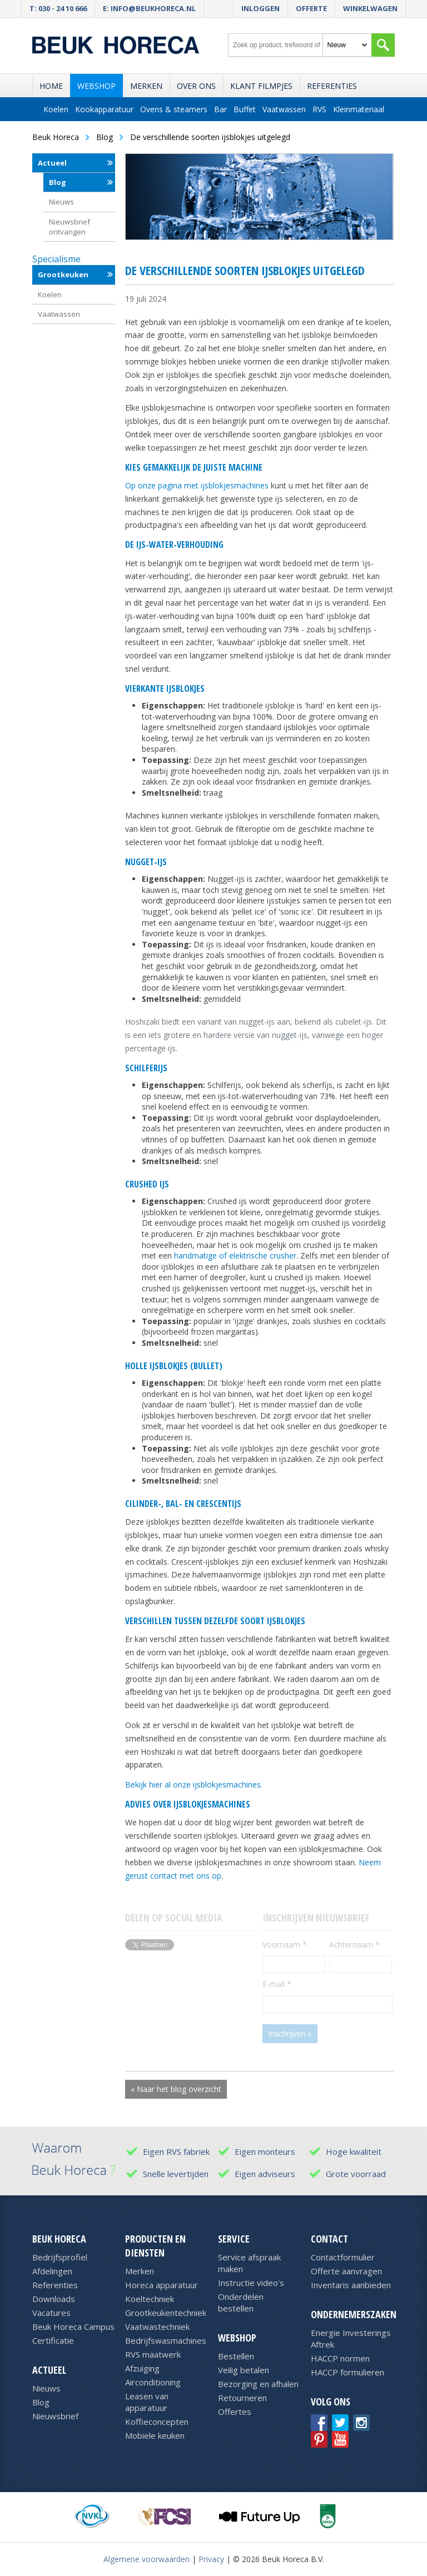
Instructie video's (251, 2282)
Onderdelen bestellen (241, 2302)
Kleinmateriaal (358, 109)
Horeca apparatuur (161, 2284)
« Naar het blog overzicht (176, 2089)
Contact (329, 2238)
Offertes (234, 2411)
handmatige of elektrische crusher (235, 1255)
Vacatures (51, 2312)
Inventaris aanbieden (351, 2284)
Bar (220, 109)
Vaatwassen (284, 109)
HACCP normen (340, 2358)
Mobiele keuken (155, 2435)
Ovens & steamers (173, 109)
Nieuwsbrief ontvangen (69, 227)
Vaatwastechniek (157, 2326)
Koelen (55, 109)
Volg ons (330, 2401)
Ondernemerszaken (353, 2314)
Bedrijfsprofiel (59, 2257)
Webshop (96, 86)
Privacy (211, 2559)
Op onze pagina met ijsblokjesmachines (197, 485)
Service (234, 2238)
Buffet (245, 109)
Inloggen (260, 8)
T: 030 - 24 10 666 (58, 8)
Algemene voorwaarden (146, 2559)
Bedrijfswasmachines (165, 2340)
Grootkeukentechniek (165, 2312)
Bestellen (236, 2356)
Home (51, 86)
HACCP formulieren (347, 2372)
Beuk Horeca (59, 2238)
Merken (146, 86)
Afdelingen (52, 2271)
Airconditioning (153, 2382)
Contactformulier (343, 2257)
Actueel (52, 163)
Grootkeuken (63, 274)
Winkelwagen (370, 8)
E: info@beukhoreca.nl (149, 8)
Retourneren (242, 2397)
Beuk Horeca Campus (73, 2326)
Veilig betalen (243, 2369)
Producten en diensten (155, 2245)
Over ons (196, 86)
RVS (319, 109)
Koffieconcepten (156, 2421)
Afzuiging (142, 2368)
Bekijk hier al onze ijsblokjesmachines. (193, 1784)
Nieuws (61, 202)
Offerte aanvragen (346, 2271)
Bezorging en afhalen (258, 2383)
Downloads (53, 2298)
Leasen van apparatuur (146, 2401)
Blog (57, 182)
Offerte (311, 8)
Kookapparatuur (104, 109)
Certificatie (53, 2340)
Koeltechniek (149, 2298)
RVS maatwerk (153, 2354)
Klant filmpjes (261, 86)
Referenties (332, 86)
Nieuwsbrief (55, 2416)
